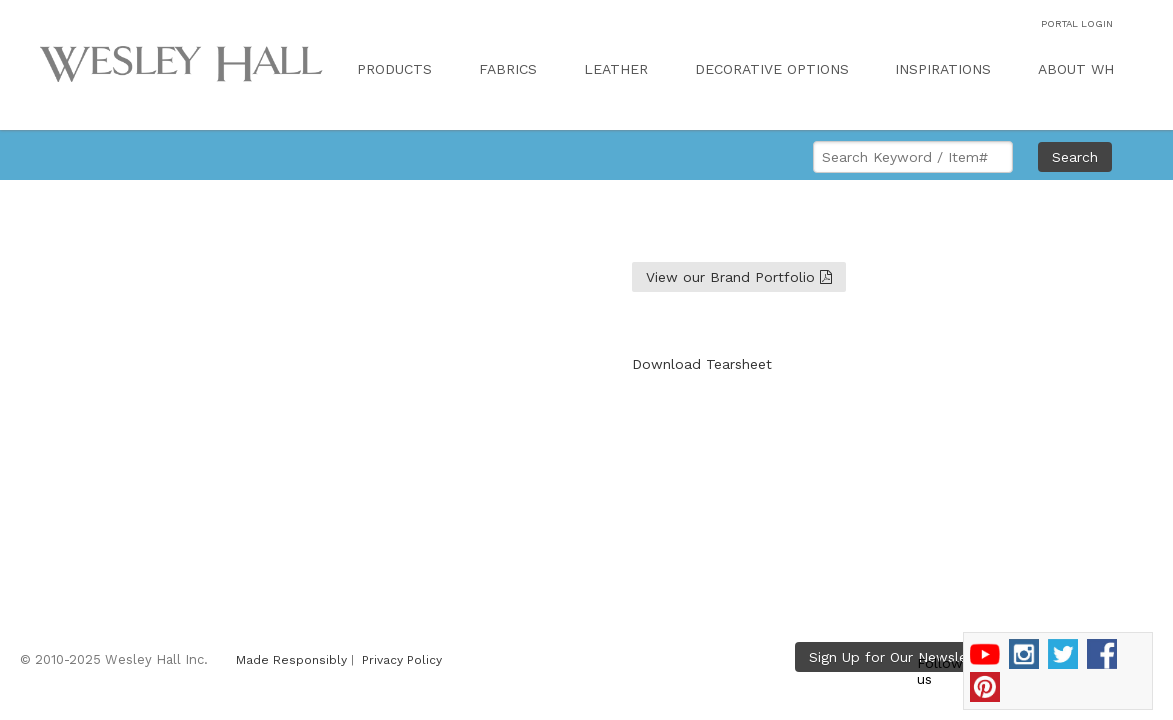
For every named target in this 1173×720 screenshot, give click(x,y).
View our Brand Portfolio (739, 277)
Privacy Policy (402, 660)
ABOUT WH (1076, 69)
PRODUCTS (394, 69)
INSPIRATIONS (943, 69)
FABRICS (508, 69)
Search (1075, 157)
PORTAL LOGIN (1077, 23)
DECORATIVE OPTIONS (772, 69)
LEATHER (616, 69)
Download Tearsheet (702, 364)
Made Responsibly (291, 660)
